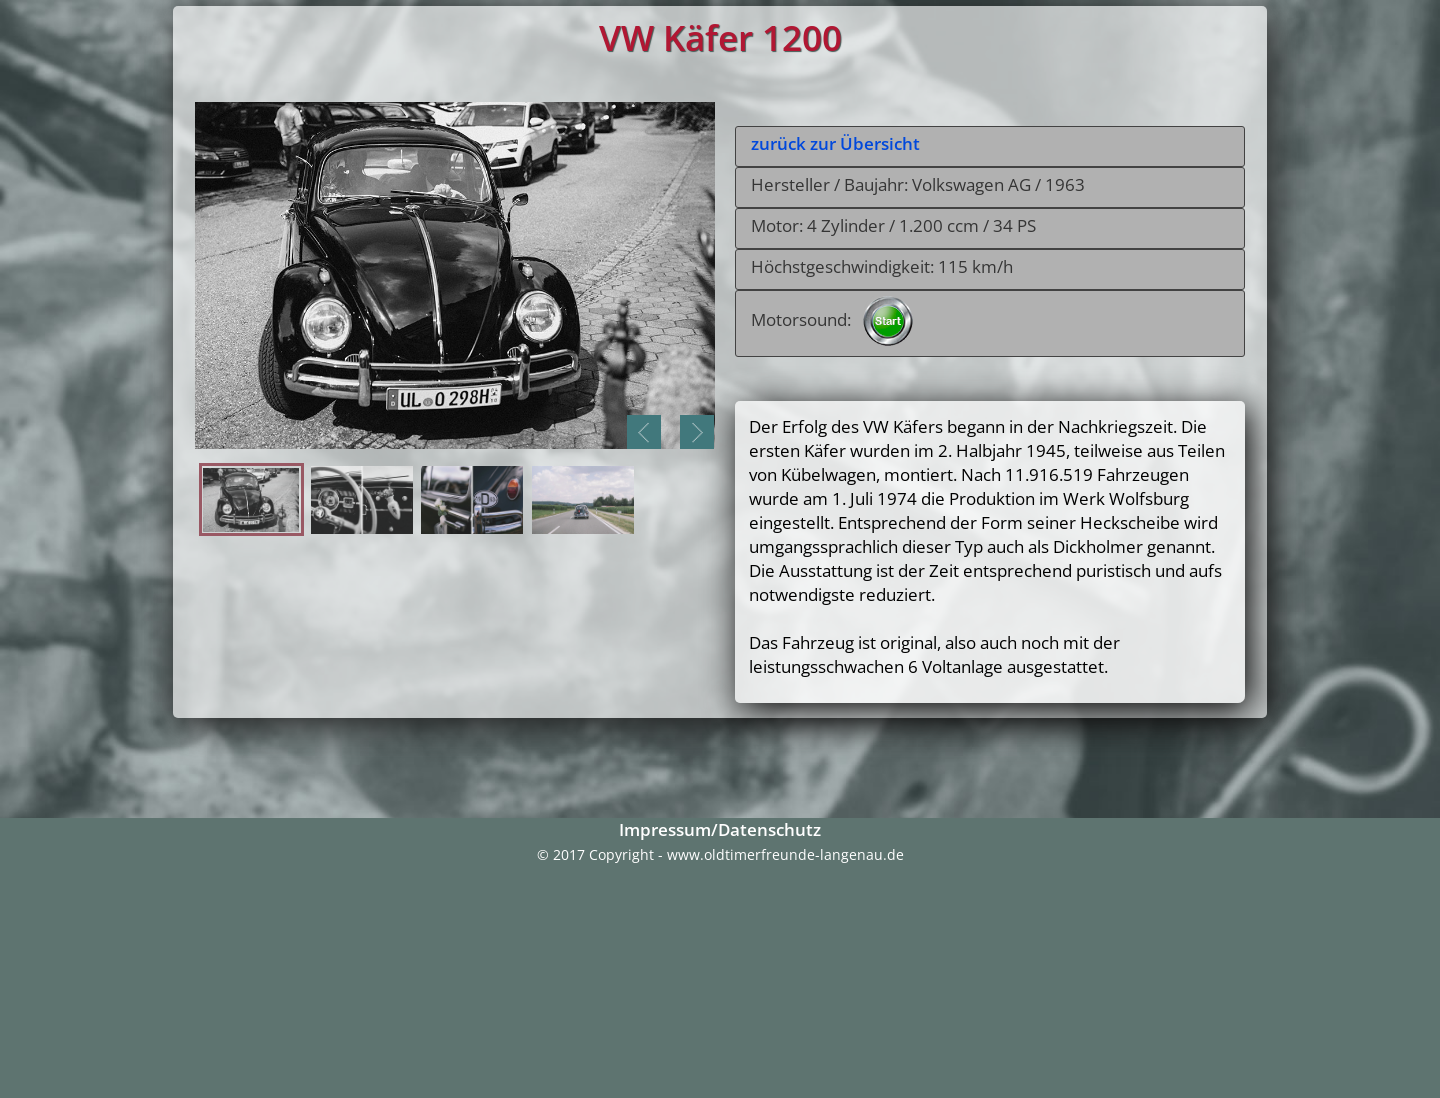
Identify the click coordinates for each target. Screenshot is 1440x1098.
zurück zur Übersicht (835, 143)
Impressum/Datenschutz (720, 829)
